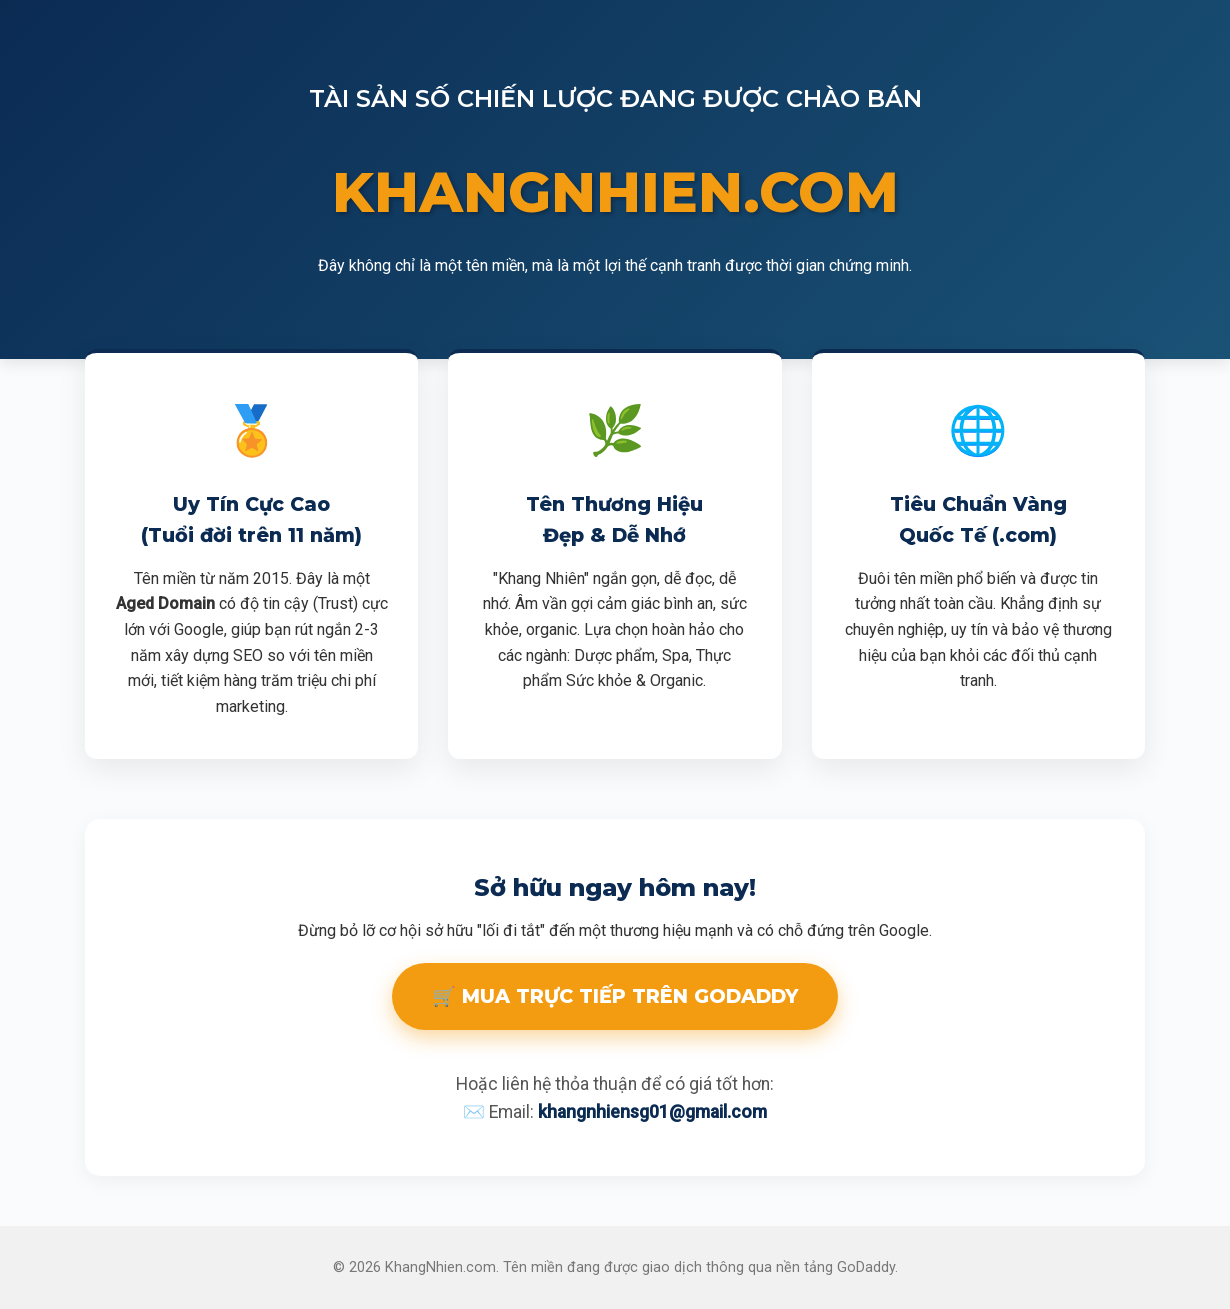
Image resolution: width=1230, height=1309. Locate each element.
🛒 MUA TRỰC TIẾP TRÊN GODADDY (615, 996)
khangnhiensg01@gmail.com (652, 1112)
